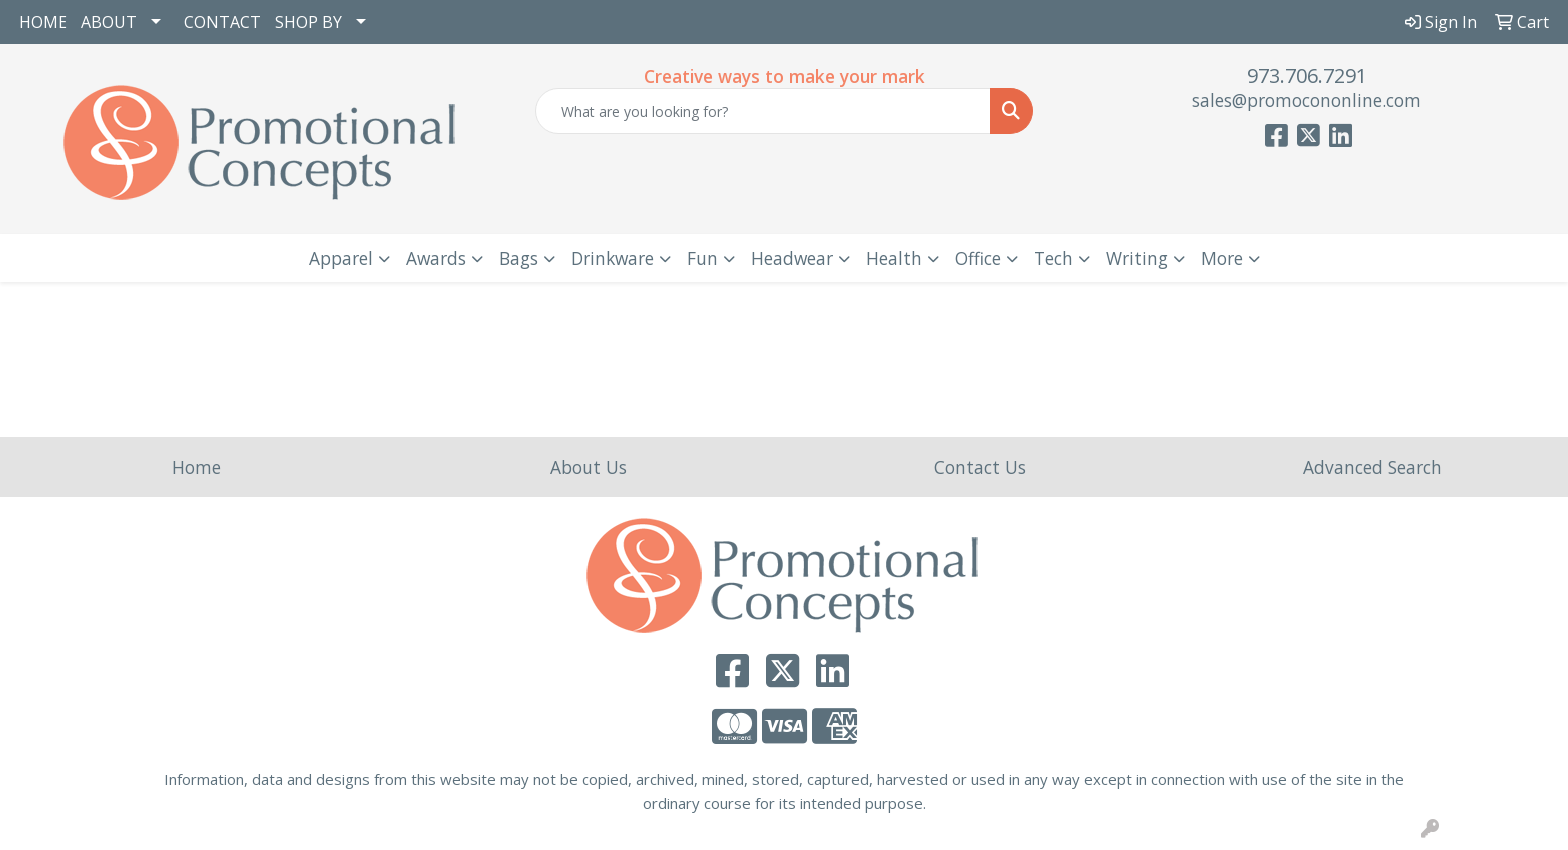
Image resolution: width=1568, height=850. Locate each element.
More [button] (1222, 258)
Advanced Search (1372, 467)
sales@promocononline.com (1306, 100)
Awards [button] (436, 258)
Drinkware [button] (612, 258)
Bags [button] (518, 258)
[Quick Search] (763, 111)
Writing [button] (1137, 258)
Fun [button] (702, 258)
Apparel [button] (341, 258)
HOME (43, 22)
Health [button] (894, 258)
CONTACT (222, 22)
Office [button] (978, 258)
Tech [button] (1053, 258)
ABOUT (109, 22)
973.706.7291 (1307, 75)
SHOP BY (308, 22)
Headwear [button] (792, 258)
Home (196, 467)
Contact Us (980, 467)
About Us (588, 467)
